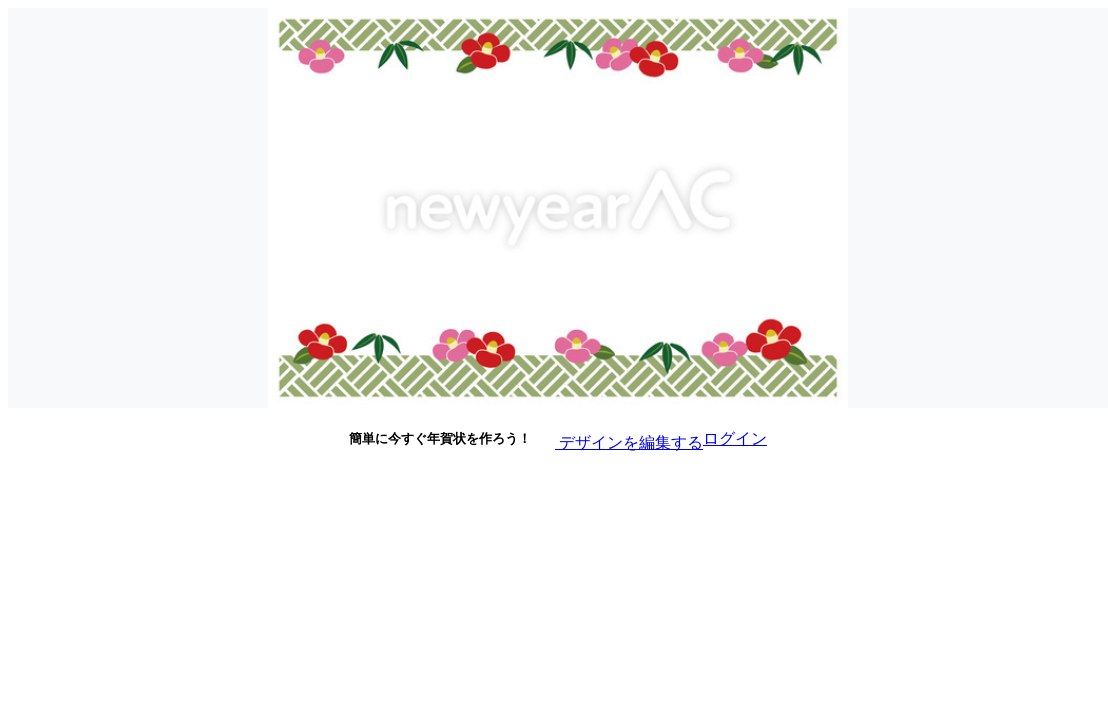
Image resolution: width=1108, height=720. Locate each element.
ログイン (735, 438)
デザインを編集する (617, 437)
